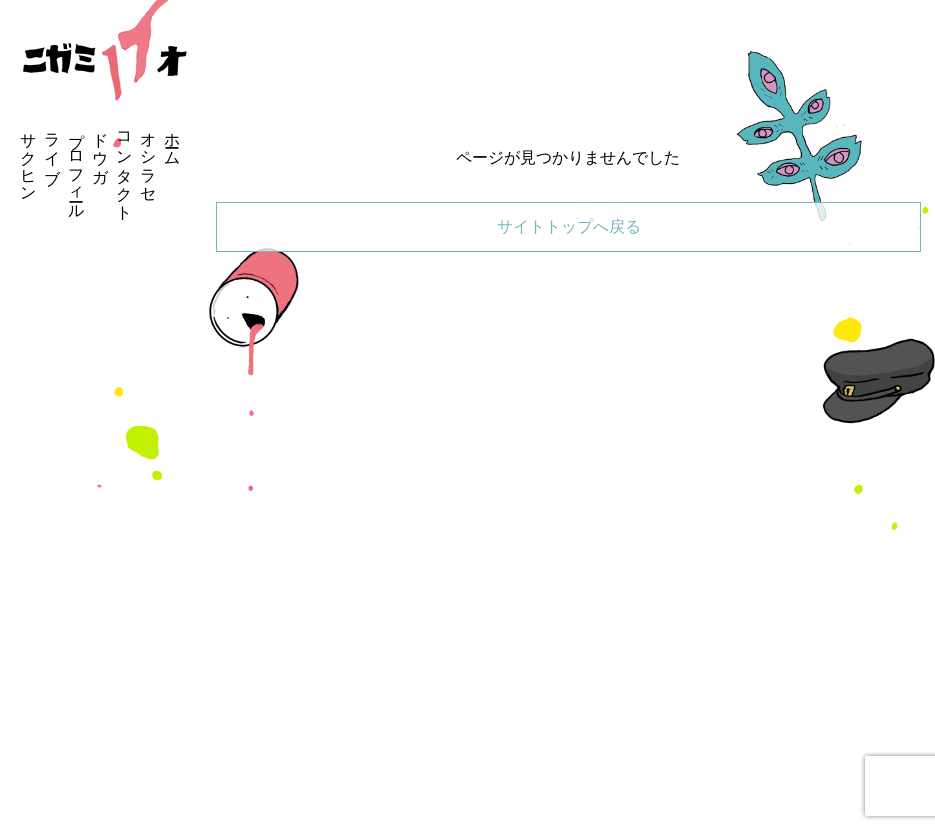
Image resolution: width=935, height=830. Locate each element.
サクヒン (28, 158)
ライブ (52, 149)
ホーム (172, 140)
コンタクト (124, 167)
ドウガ (100, 149)
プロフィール (76, 167)
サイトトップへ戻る (569, 226)
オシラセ (148, 158)
